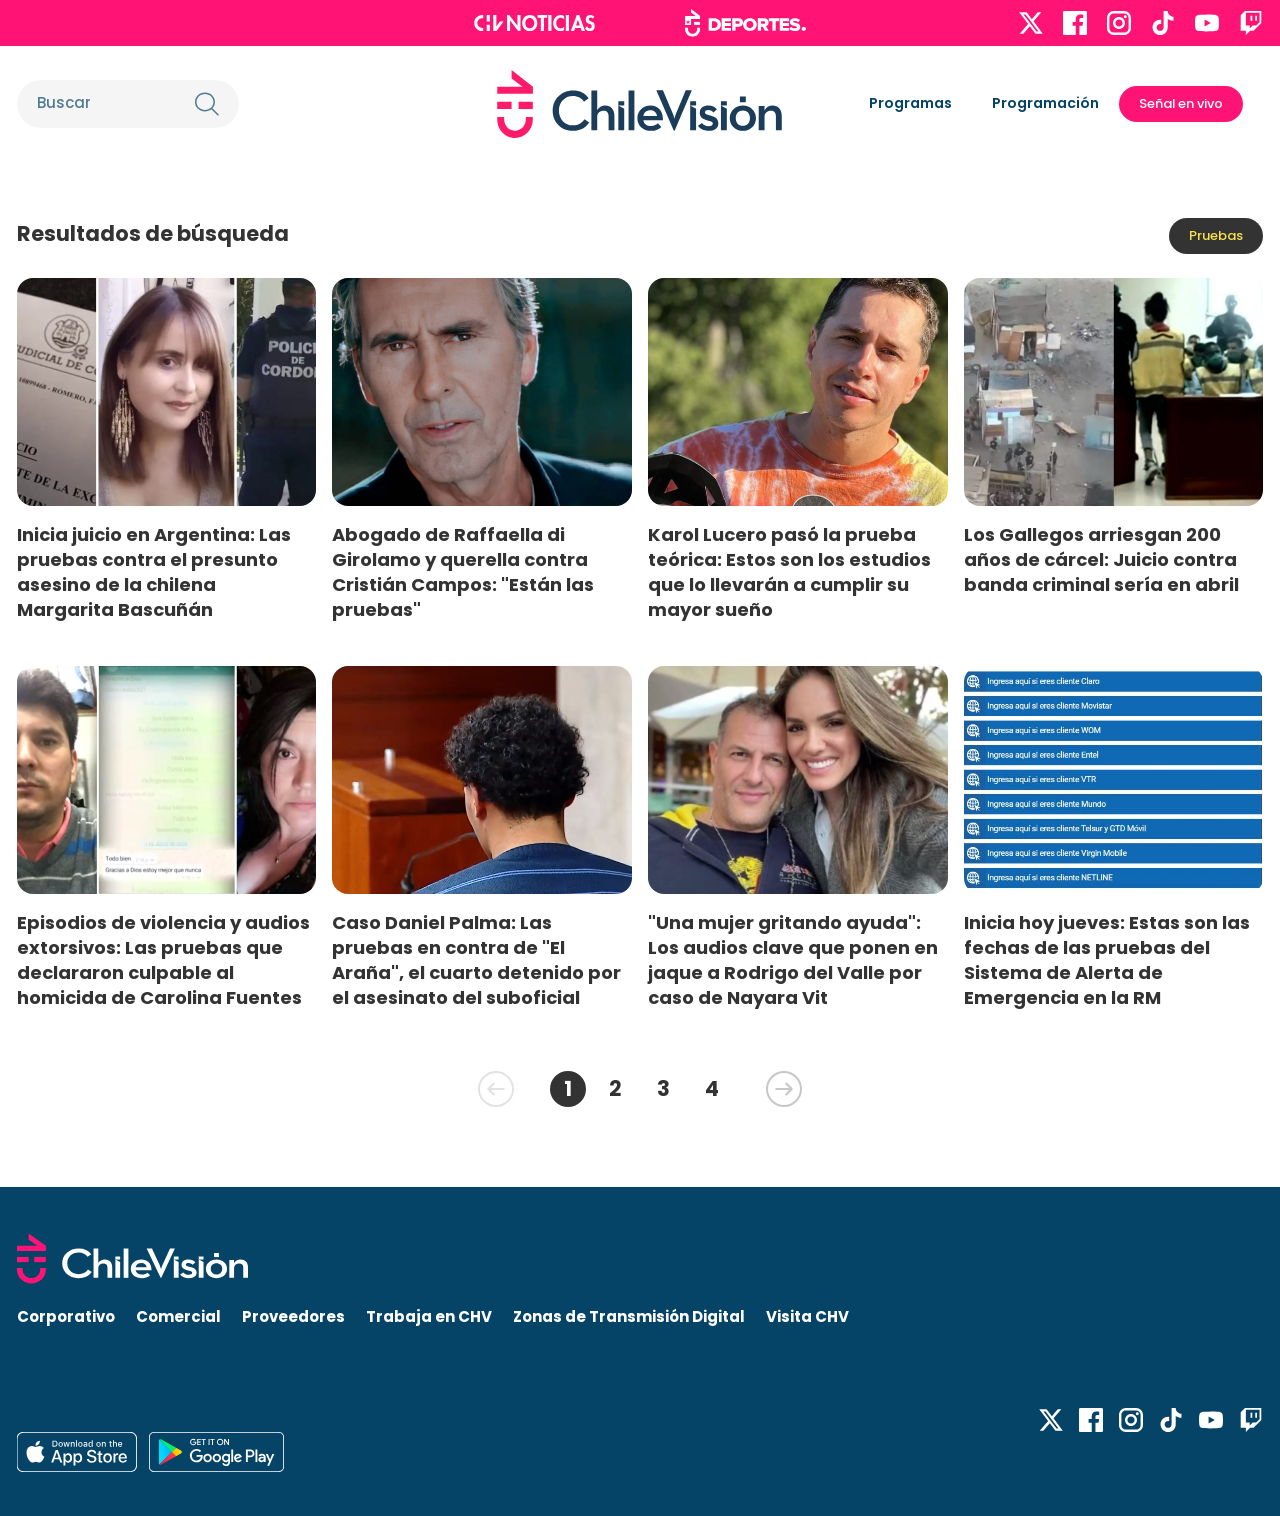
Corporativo (66, 1316)
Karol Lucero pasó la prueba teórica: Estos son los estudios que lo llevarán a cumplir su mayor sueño (789, 572)
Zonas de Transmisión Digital (629, 1316)
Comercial (178, 1316)
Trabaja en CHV (429, 1316)
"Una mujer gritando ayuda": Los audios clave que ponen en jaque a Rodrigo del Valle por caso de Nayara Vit (793, 960)
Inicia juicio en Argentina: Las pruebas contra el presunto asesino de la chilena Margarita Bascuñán (154, 572)
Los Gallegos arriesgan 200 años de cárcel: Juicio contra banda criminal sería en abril (1101, 559)
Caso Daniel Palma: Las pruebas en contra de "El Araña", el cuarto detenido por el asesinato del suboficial (476, 960)
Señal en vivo (1181, 103)
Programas (910, 103)
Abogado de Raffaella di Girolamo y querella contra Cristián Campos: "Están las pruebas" (463, 572)
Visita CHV (807, 1316)
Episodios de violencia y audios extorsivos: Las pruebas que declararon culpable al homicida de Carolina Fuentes (163, 960)
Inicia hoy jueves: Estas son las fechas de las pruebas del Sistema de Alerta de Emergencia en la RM (1107, 960)
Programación (1045, 103)
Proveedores (293, 1316)
